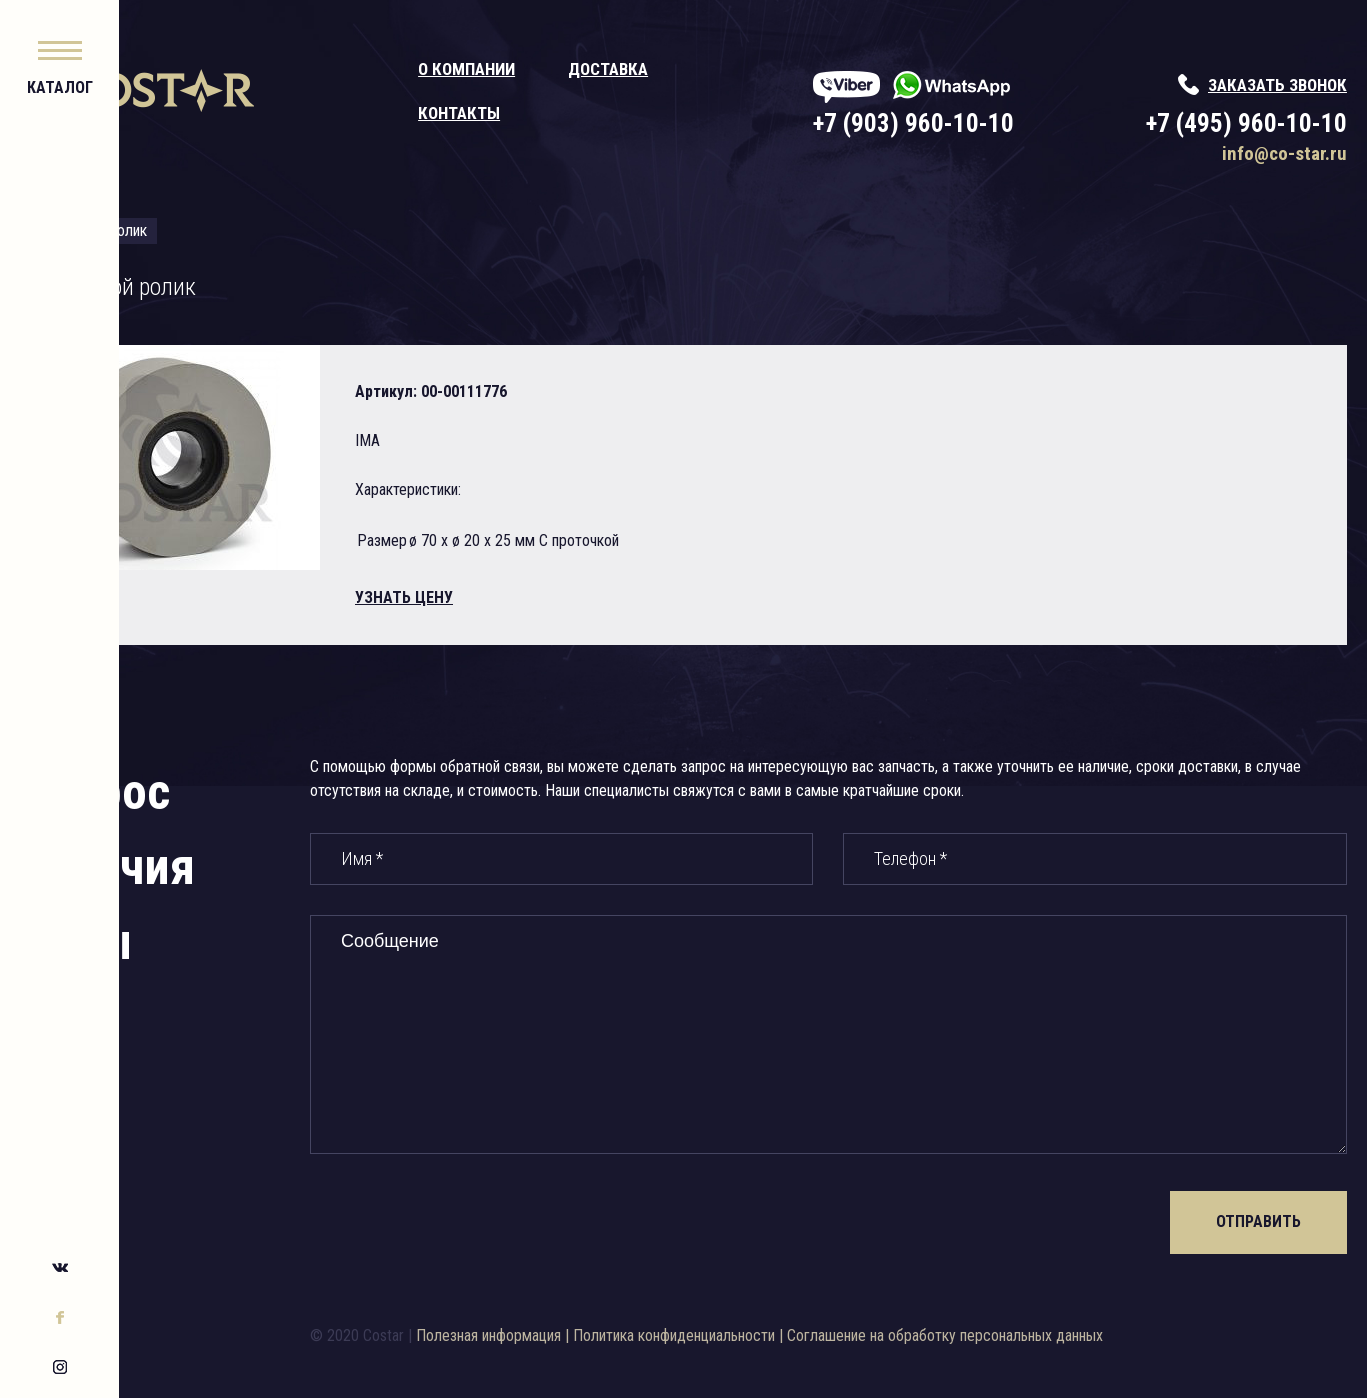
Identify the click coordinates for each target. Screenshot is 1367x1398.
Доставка (691, 69)
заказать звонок (1277, 85)
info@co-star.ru (1284, 153)
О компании (549, 69)
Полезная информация (581, 1335)
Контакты (542, 113)
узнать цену (523, 597)
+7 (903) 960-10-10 (954, 123)
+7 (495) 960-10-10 (1246, 123)
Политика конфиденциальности (767, 1335)
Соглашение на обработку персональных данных (1038, 1335)
